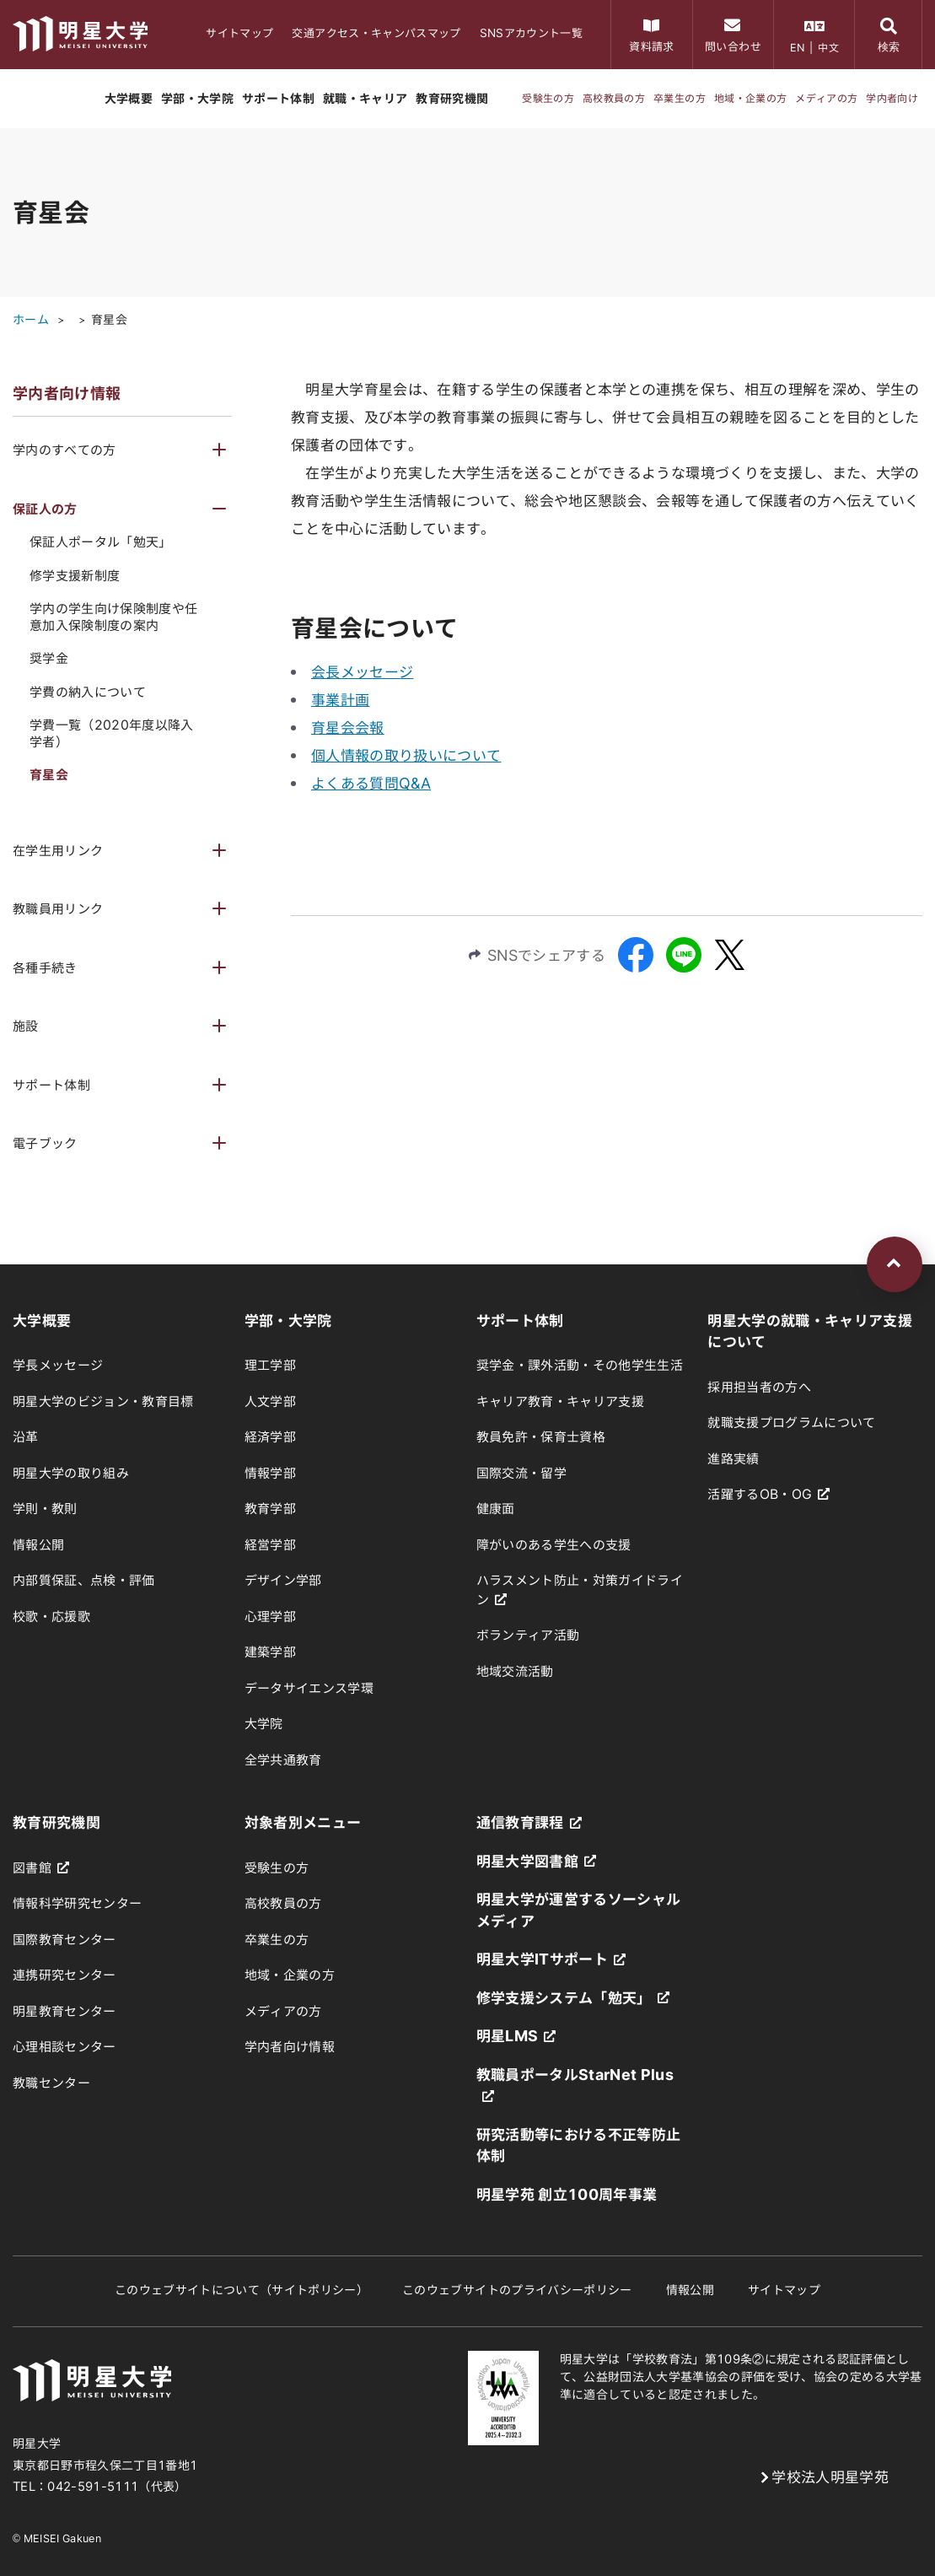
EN (797, 47)
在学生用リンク (58, 850)
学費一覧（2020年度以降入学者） (112, 733)
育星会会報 (347, 727)
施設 (26, 1026)
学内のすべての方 (64, 450)
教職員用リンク (58, 909)
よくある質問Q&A (371, 783)
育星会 (109, 320)
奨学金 (49, 658)
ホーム (31, 320)
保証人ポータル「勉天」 (101, 542)
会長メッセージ (362, 672)
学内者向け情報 (67, 393)
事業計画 (340, 700)
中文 (828, 47)
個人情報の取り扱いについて (406, 755)
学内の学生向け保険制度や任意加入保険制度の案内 (113, 617)
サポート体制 (51, 1085)
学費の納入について (88, 692)
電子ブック (45, 1143)
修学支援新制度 (75, 575)
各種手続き (45, 968)
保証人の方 (45, 509)
